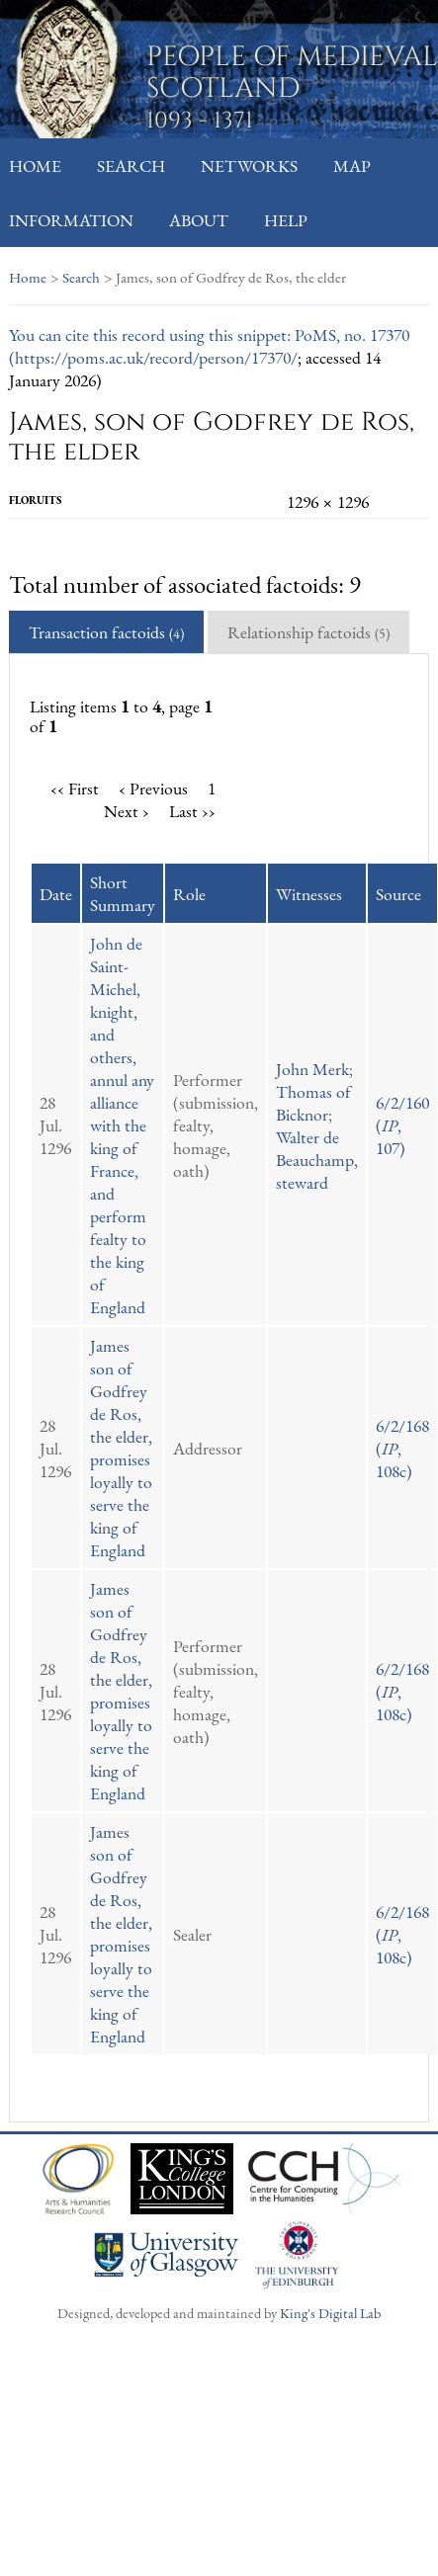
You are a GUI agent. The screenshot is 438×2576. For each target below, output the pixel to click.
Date (56, 893)
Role (189, 893)
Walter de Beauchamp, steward (317, 1159)
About (198, 219)
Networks (249, 165)
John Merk (312, 1068)
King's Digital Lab (330, 2312)
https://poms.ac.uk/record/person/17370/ (156, 357)
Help (285, 219)
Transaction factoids (106, 632)
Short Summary (122, 893)
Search (131, 165)
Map (352, 165)
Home (35, 165)
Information (71, 219)
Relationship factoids (308, 632)
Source (398, 893)
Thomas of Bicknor (313, 1102)
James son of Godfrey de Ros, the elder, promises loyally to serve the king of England (121, 1447)
